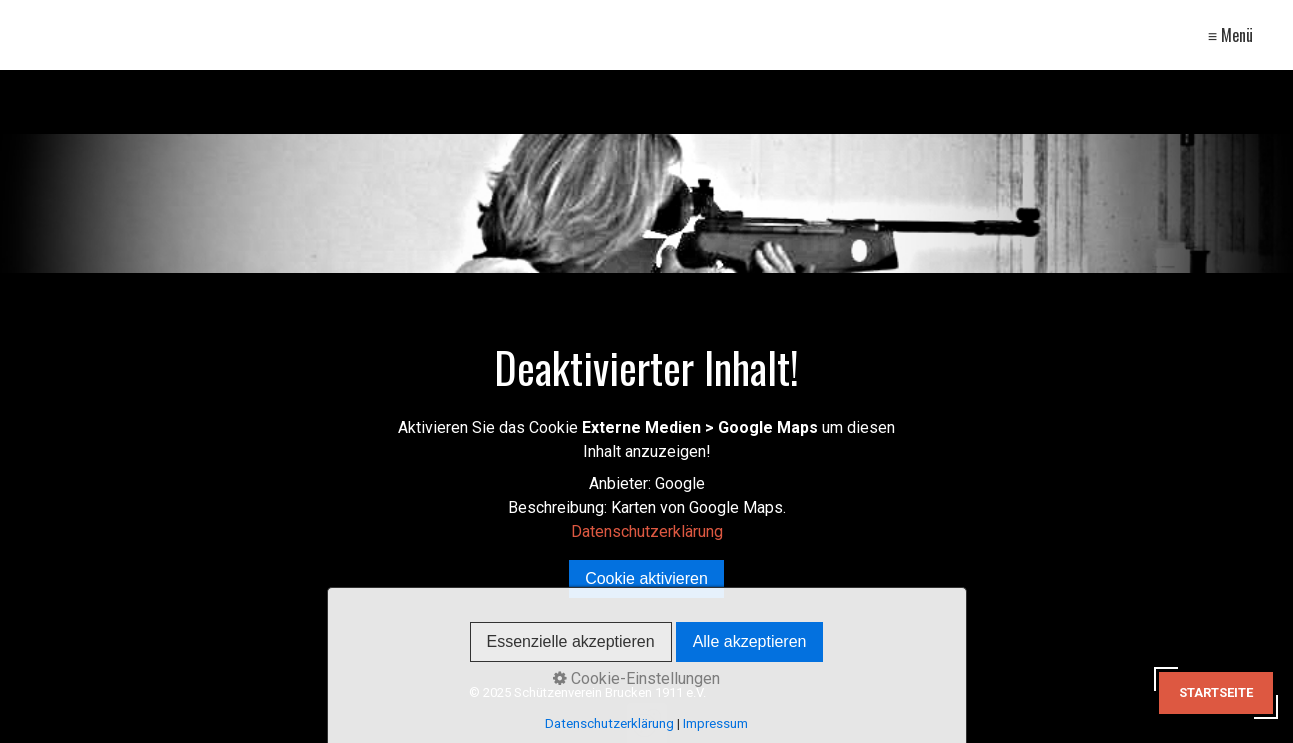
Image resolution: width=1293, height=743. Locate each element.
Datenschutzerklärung (647, 531)
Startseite (1216, 692)
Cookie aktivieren (646, 578)
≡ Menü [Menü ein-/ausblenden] (1230, 35)
